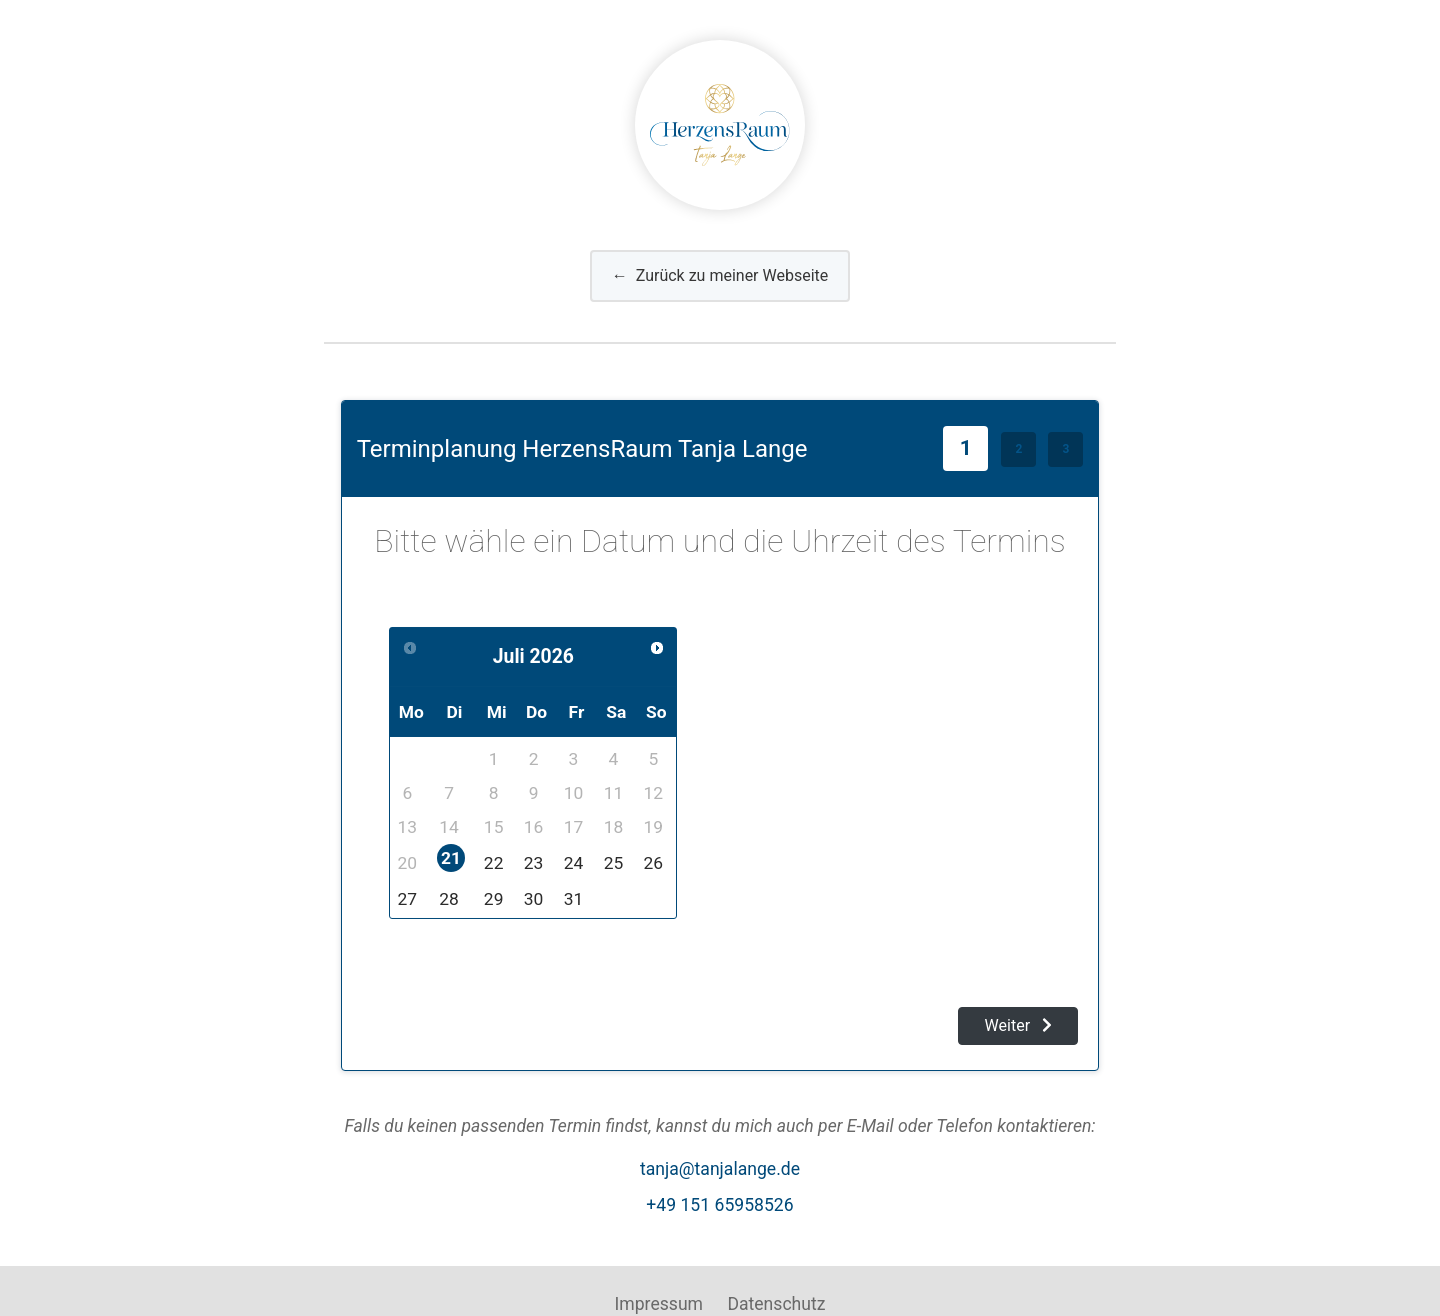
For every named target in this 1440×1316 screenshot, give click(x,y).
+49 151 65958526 (719, 1205)
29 (494, 899)
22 (494, 863)
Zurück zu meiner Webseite (720, 275)
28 (449, 899)
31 (574, 899)
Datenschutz (776, 1304)
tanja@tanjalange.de (720, 1169)
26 (654, 863)
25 (614, 863)
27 (408, 899)
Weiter (1018, 1025)
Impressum (659, 1304)
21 (451, 858)
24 (574, 863)
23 (534, 863)
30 (534, 899)
